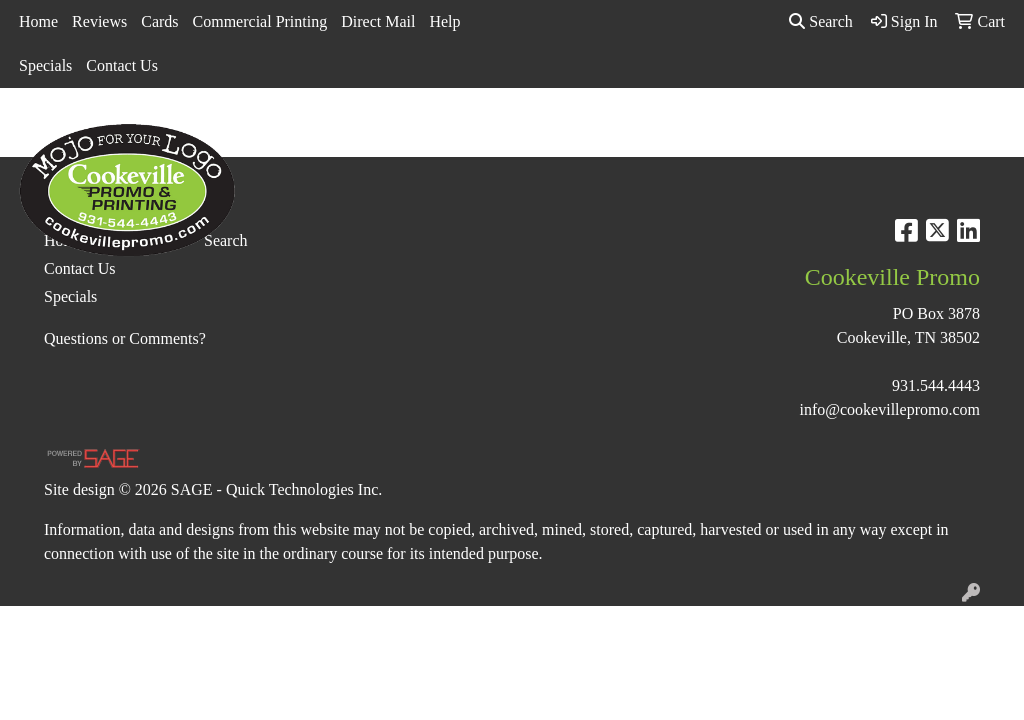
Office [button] (848, 131)
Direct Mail (378, 21)
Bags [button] (446, 131)
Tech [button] (916, 131)
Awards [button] (373, 131)
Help (444, 21)
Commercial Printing (260, 21)
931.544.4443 (936, 385)
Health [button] (773, 131)
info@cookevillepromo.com (890, 409)
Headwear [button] (686, 131)
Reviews (99, 21)
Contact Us (122, 65)
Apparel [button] (290, 131)
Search (821, 21)
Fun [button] (608, 131)
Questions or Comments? (125, 338)
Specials (45, 65)
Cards (159, 21)
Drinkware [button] (529, 131)
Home (38, 21)
